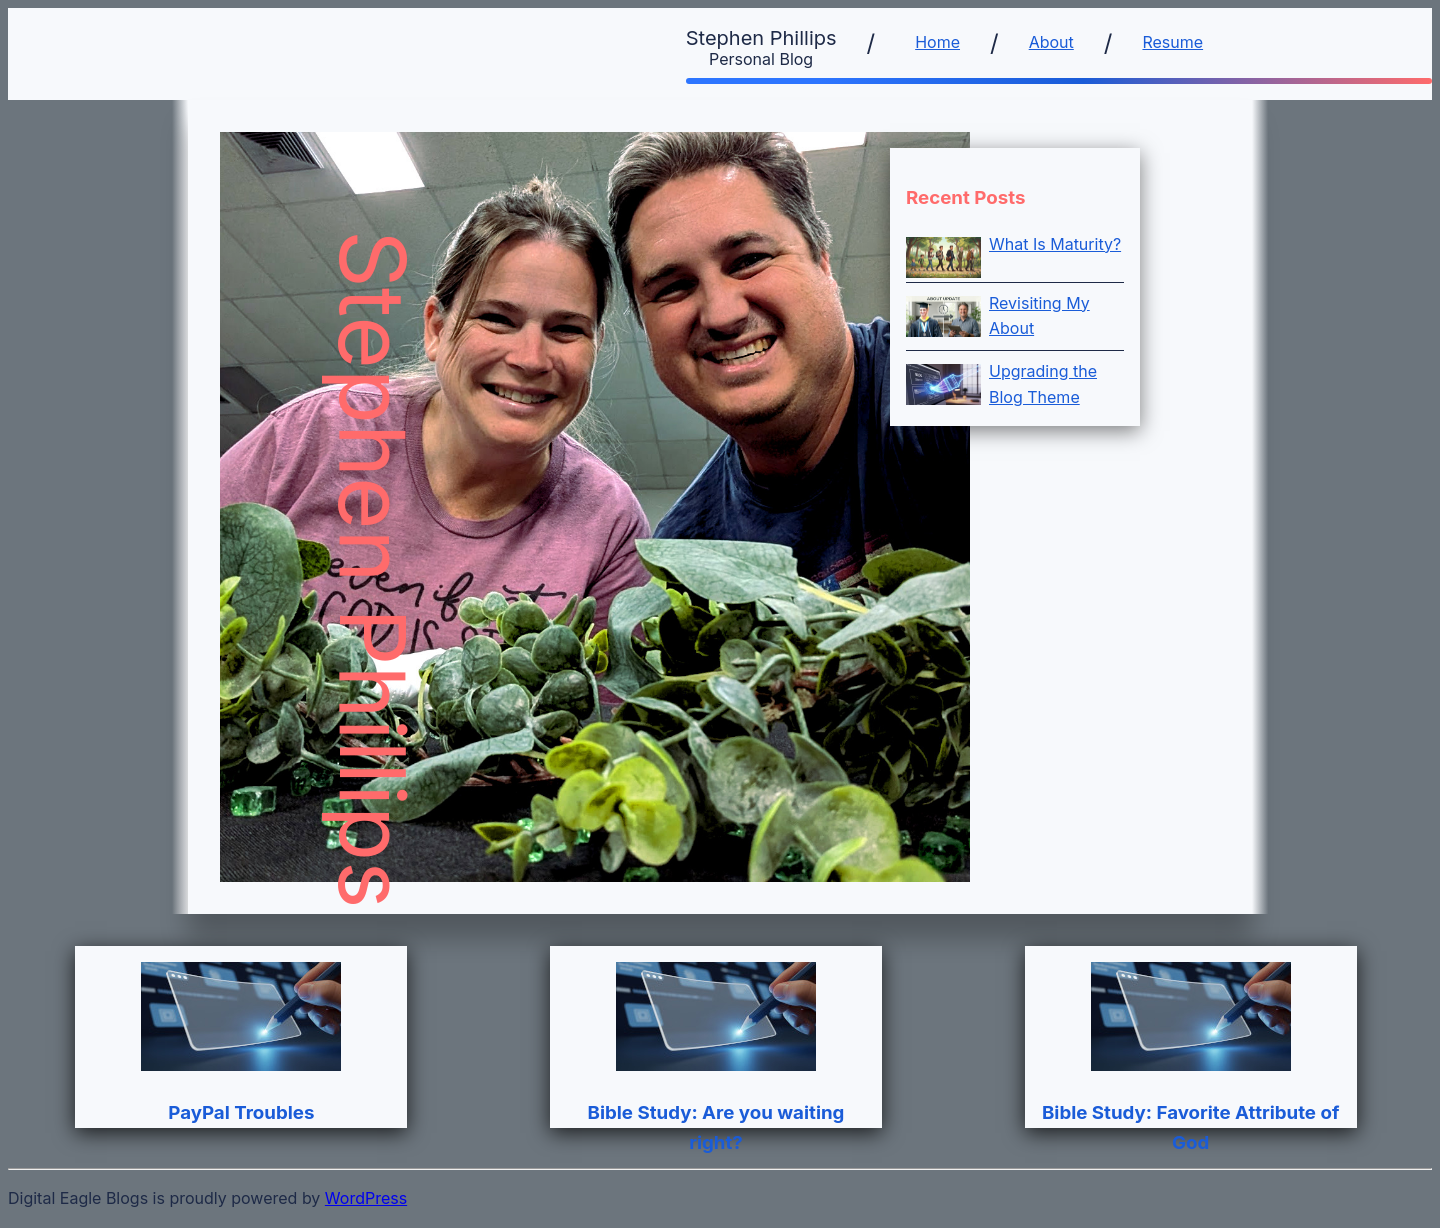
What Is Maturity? (1055, 244)
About (1051, 42)
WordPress (366, 1198)
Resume (1172, 42)
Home (937, 42)
